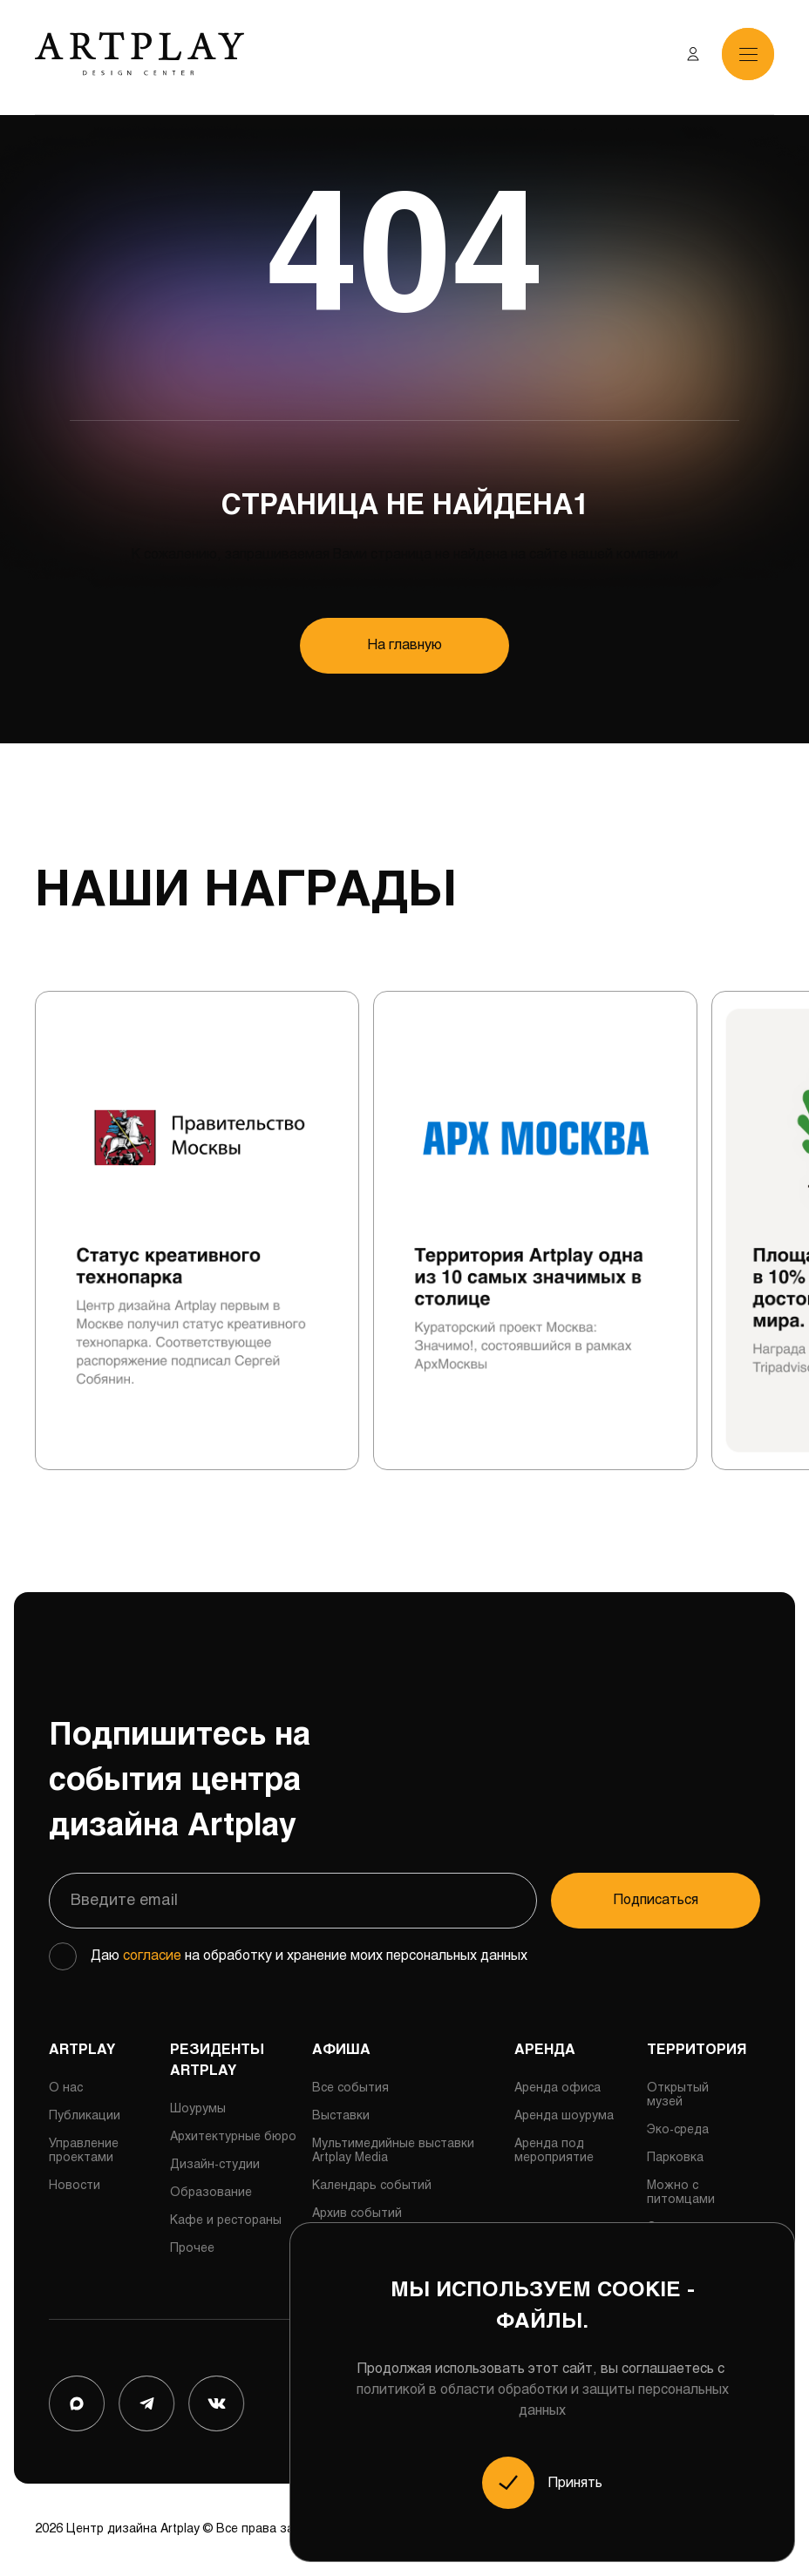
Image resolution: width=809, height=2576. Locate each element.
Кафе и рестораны (226, 2221)
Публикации (84, 2116)
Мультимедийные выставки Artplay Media (393, 2151)
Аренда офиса (557, 2088)
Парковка (675, 2158)
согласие (152, 1956)
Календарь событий (372, 2186)
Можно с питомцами (681, 2193)
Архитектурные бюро (233, 2137)
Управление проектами (84, 2151)
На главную (405, 645)
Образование (211, 2193)
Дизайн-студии (215, 2165)
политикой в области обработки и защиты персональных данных (543, 2400)
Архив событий (357, 2214)
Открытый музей (678, 2095)
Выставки (341, 2116)
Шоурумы (198, 2109)
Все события (350, 2088)
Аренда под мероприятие (554, 2151)
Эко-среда (678, 2130)
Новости (74, 2186)
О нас (66, 2088)
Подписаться (656, 1900)
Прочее (192, 2248)
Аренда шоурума (564, 2116)
